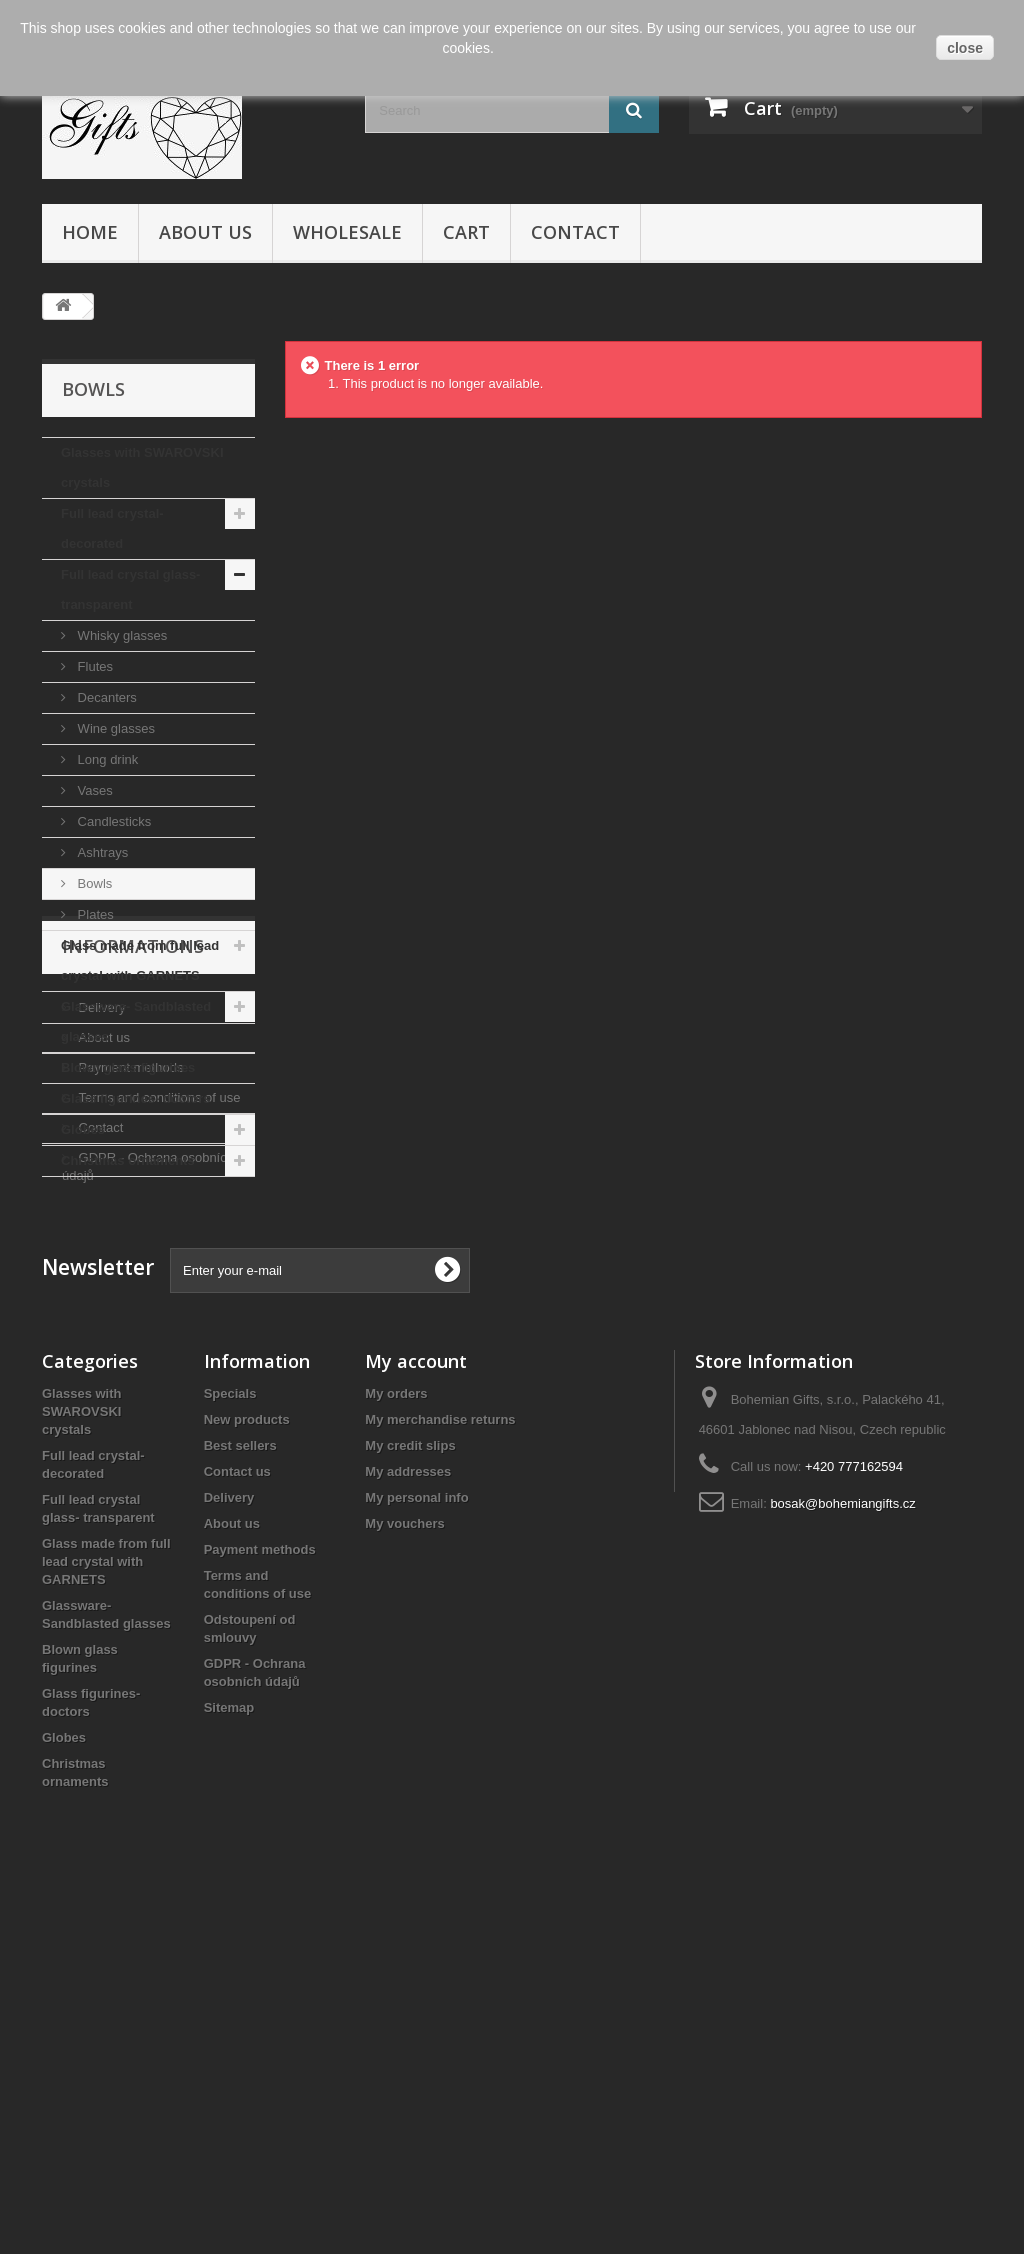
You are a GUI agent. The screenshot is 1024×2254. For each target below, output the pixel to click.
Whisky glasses (120, 635)
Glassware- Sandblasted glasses (136, 1021)
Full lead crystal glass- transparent (130, 589)
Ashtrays (101, 852)
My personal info (416, 1843)
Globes (83, 1129)
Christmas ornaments (128, 1160)
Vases (93, 790)
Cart (466, 232)
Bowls (93, 883)
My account (416, 1707)
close (965, 48)
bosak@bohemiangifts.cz (842, 1849)
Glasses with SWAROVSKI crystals (142, 467)
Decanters (105, 697)
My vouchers (404, 1869)
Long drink (106, 759)
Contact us (237, 1817)
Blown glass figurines (128, 1067)
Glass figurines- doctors (136, 1098)
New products (247, 1765)
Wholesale (347, 232)
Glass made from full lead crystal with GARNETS (140, 960)
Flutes (93, 666)
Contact (575, 232)
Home (90, 232)
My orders (396, 1739)
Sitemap (229, 2053)
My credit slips (410, 1791)
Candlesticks (112, 821)
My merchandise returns (440, 1765)
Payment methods (129, 1350)
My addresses (408, 1817)
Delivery (100, 1290)
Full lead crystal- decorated (112, 528)
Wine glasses (114, 728)
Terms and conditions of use (157, 1380)
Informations (133, 1237)
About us (205, 232)
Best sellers (240, 1791)
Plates (94, 914)
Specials (230, 1739)
